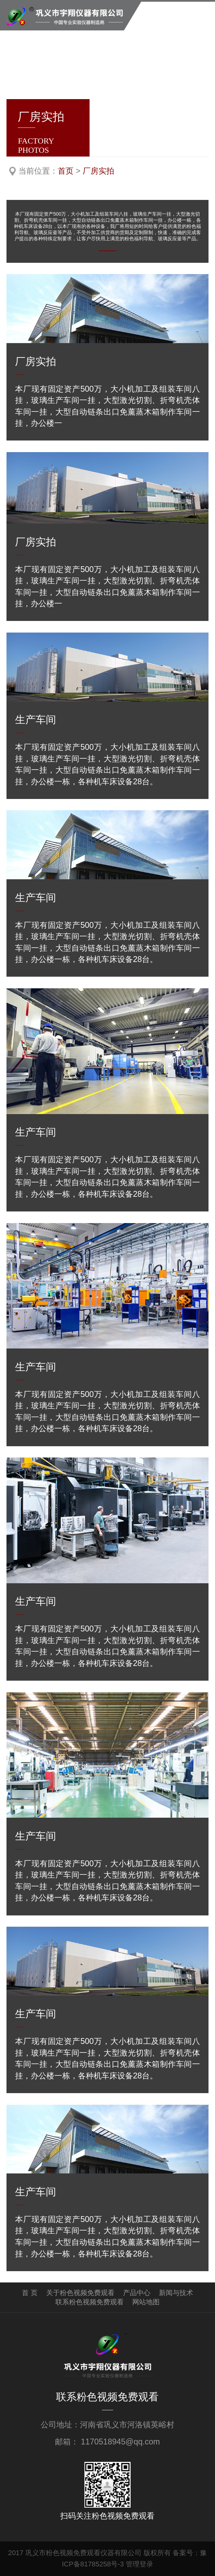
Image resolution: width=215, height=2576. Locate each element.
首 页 (30, 2292)
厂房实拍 (98, 170)
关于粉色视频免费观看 (80, 2292)
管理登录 (139, 2564)
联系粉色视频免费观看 (89, 2302)
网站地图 (146, 2302)
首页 (65, 170)
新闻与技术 (176, 2292)
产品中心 (136, 2292)
